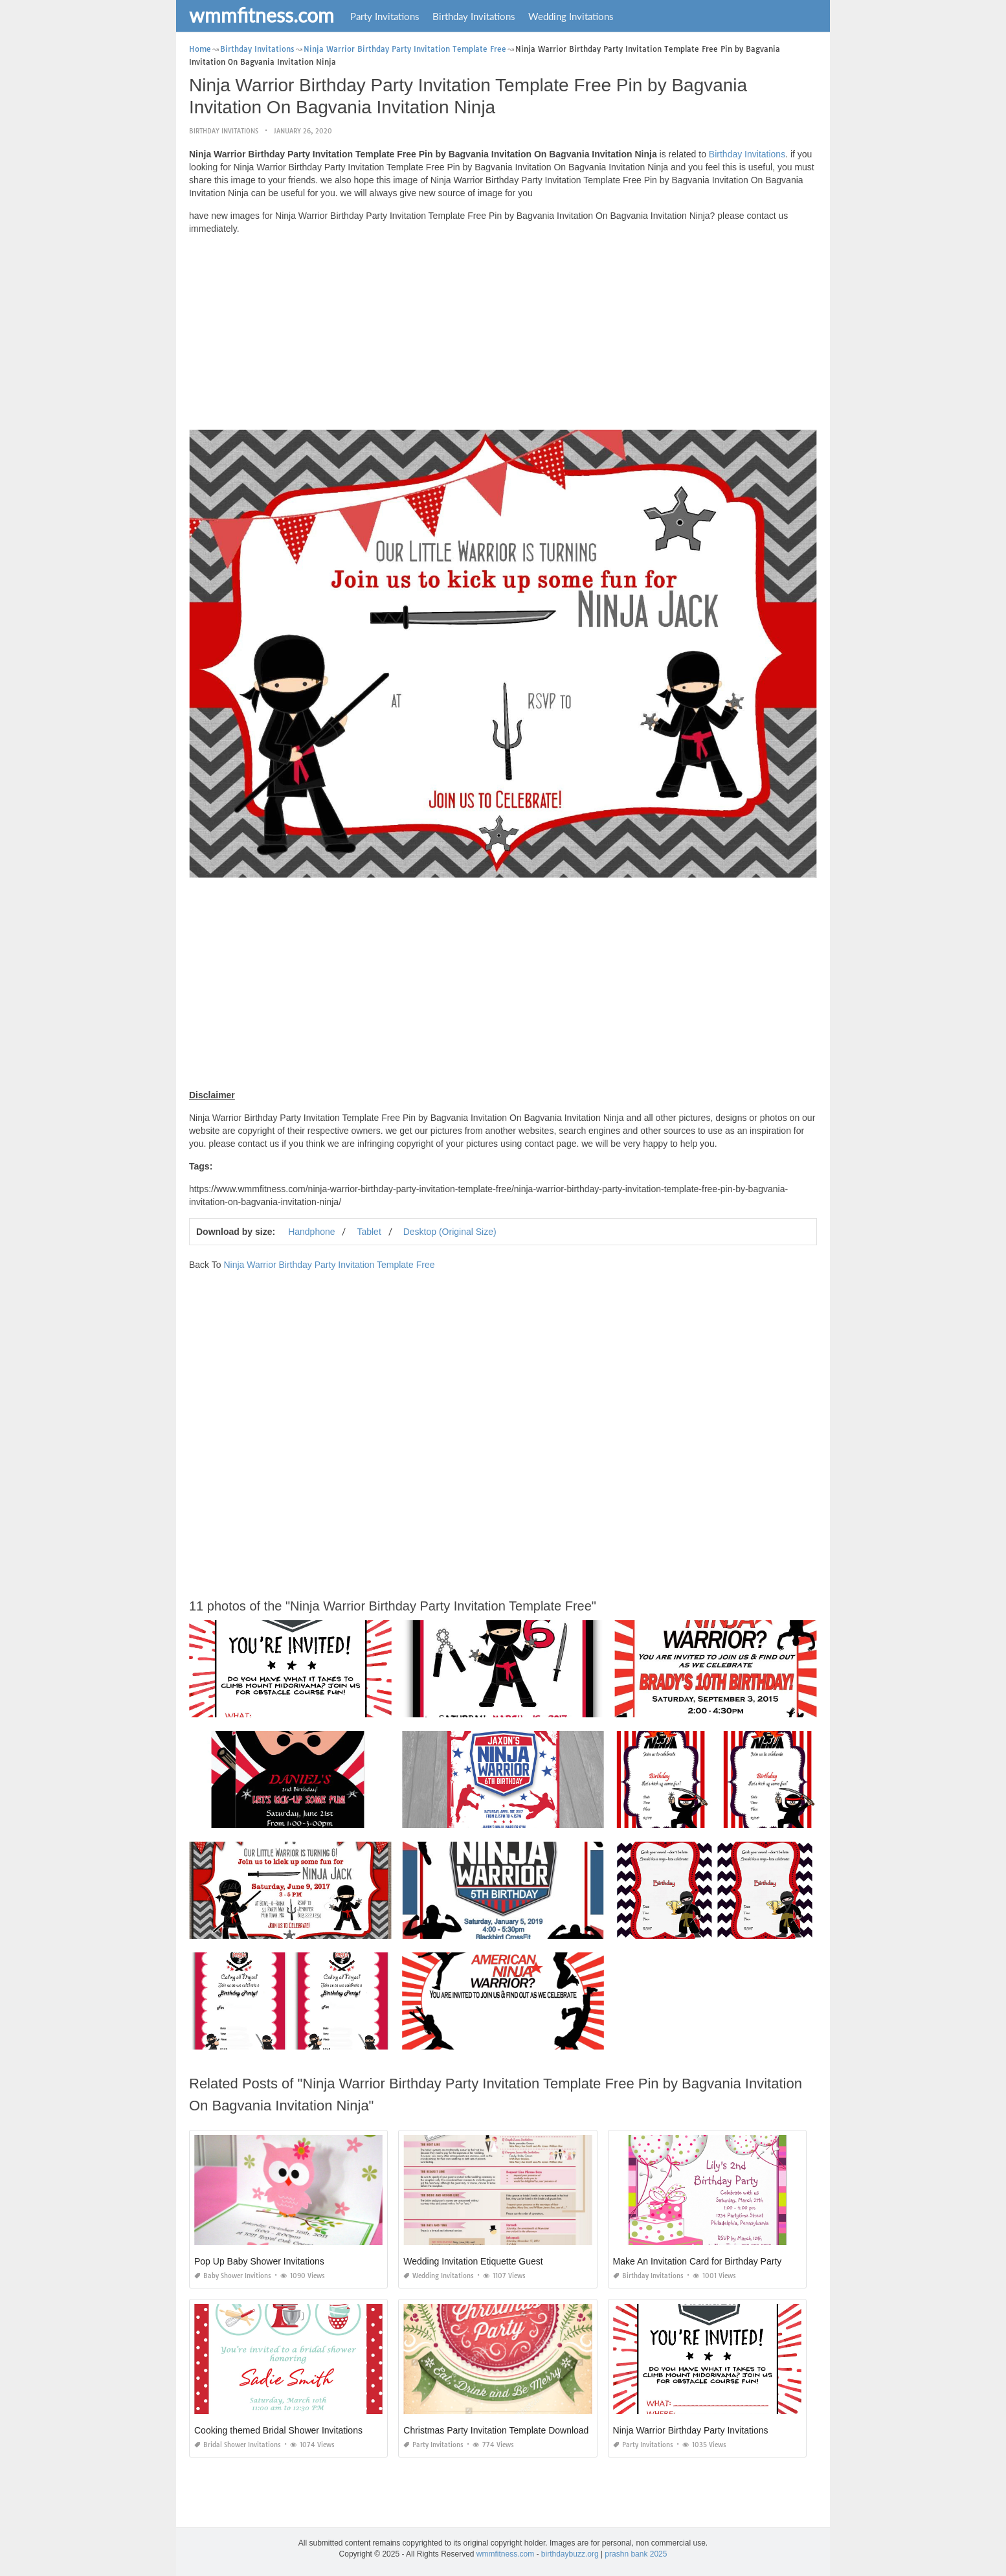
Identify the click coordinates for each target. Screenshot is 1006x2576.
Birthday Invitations (473, 16)
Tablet (369, 1231)
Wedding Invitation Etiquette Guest (472, 2261)
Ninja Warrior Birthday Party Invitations (690, 2430)
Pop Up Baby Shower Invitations (259, 2261)
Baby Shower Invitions (232, 2276)
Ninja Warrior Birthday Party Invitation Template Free (328, 1265)
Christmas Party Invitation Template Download (495, 2430)
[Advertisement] (503, 335)
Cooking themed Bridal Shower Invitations (278, 2430)
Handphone (311, 1231)
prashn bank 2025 (636, 2554)
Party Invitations (384, 16)
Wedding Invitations (571, 16)
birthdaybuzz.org (570, 2554)
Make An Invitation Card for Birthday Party (697, 2261)
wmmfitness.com (261, 15)
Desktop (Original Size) (450, 1231)
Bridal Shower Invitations (237, 2445)
